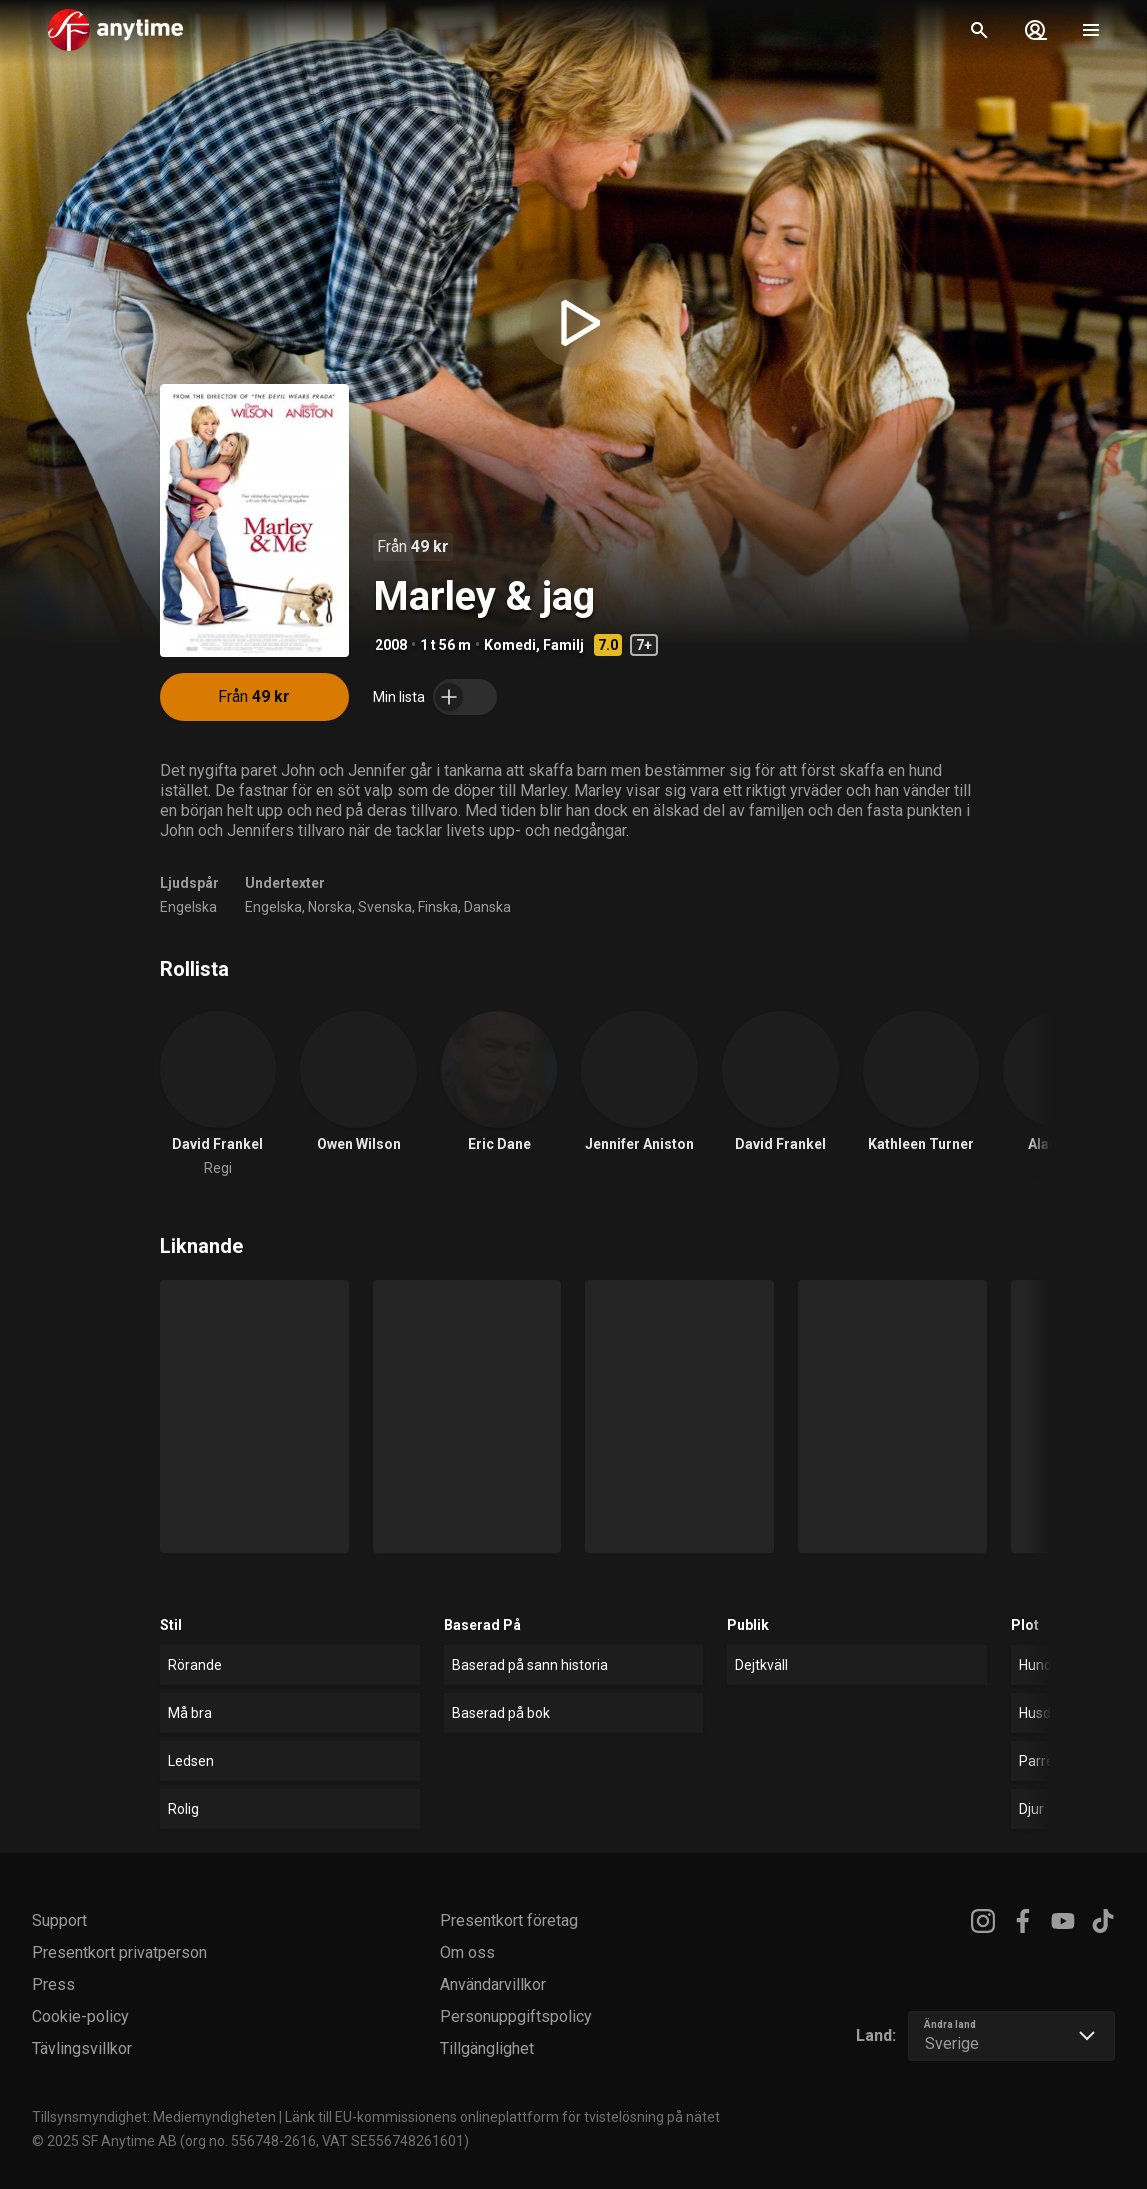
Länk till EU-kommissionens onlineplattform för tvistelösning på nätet (502, 2117)
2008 (391, 645)
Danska (487, 907)
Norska (330, 907)
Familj (563, 645)
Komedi (510, 645)
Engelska (188, 907)
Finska (438, 907)
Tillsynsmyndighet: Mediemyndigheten (154, 2117)
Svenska (385, 907)
